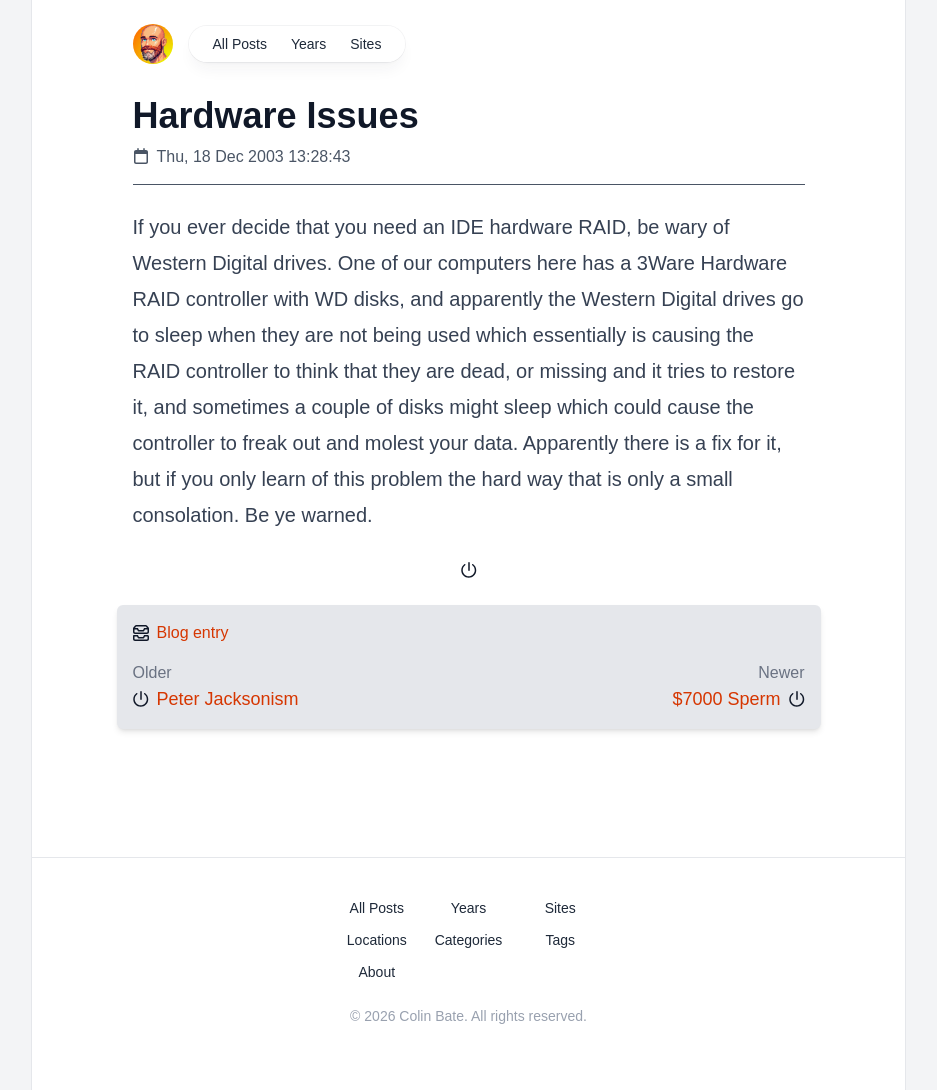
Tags (560, 940)
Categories (469, 940)
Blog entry (193, 632)
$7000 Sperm (726, 699)
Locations (377, 940)
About (376, 972)
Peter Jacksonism (228, 699)
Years (308, 44)
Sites (365, 44)
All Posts (240, 44)
